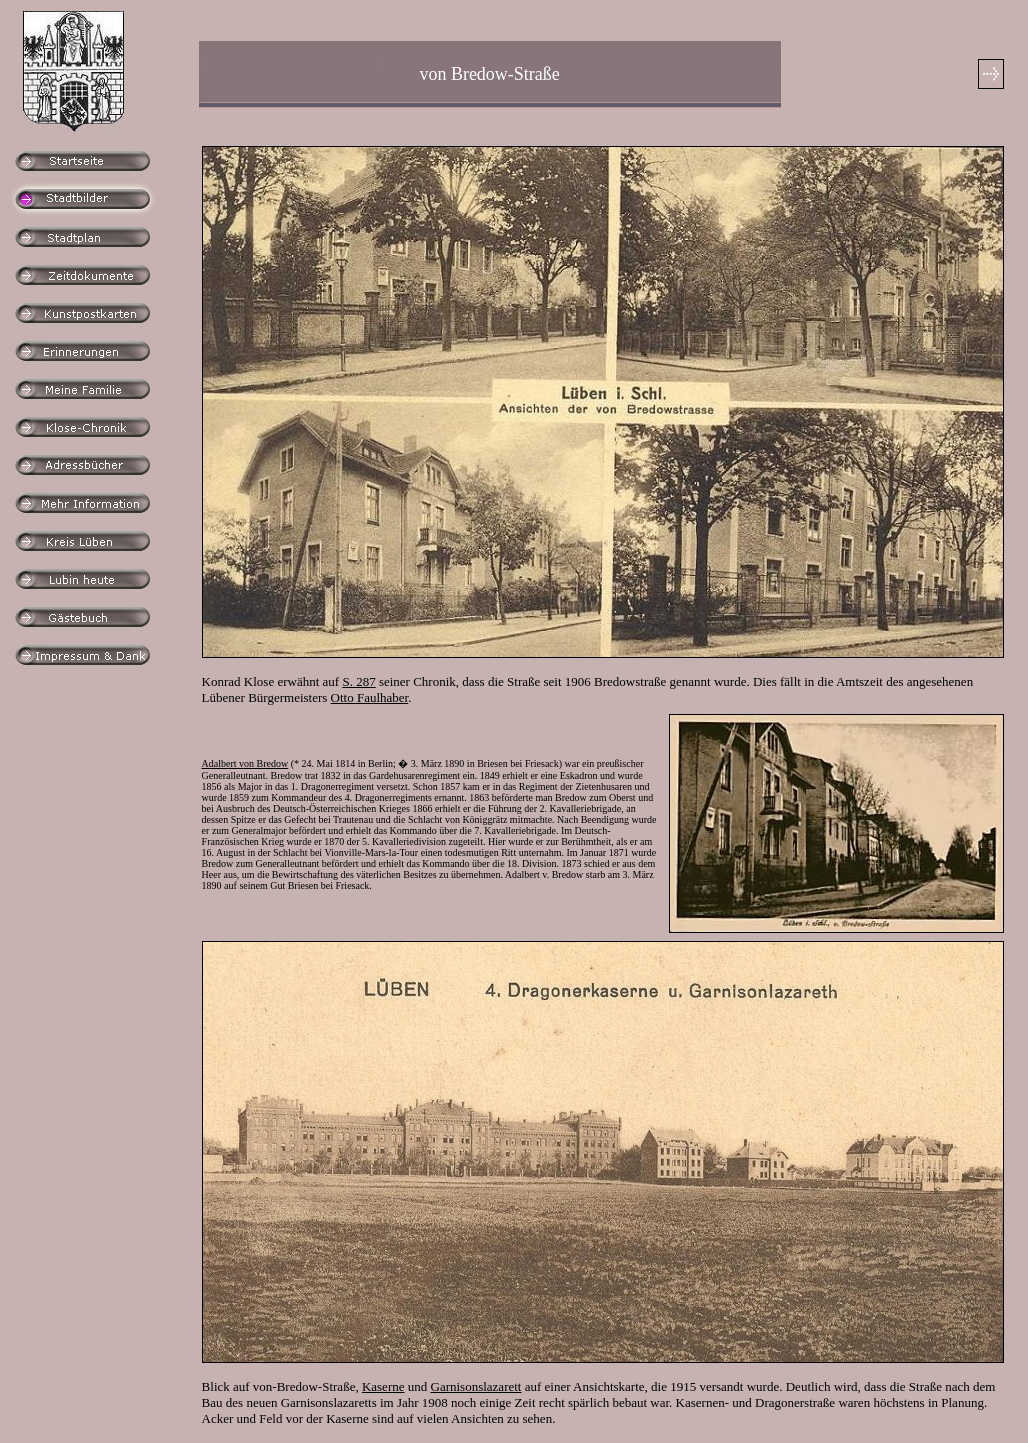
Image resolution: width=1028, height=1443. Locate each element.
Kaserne (383, 1386)
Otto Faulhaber (370, 697)
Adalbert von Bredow (245, 763)
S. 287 (358, 681)
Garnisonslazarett (476, 1386)
